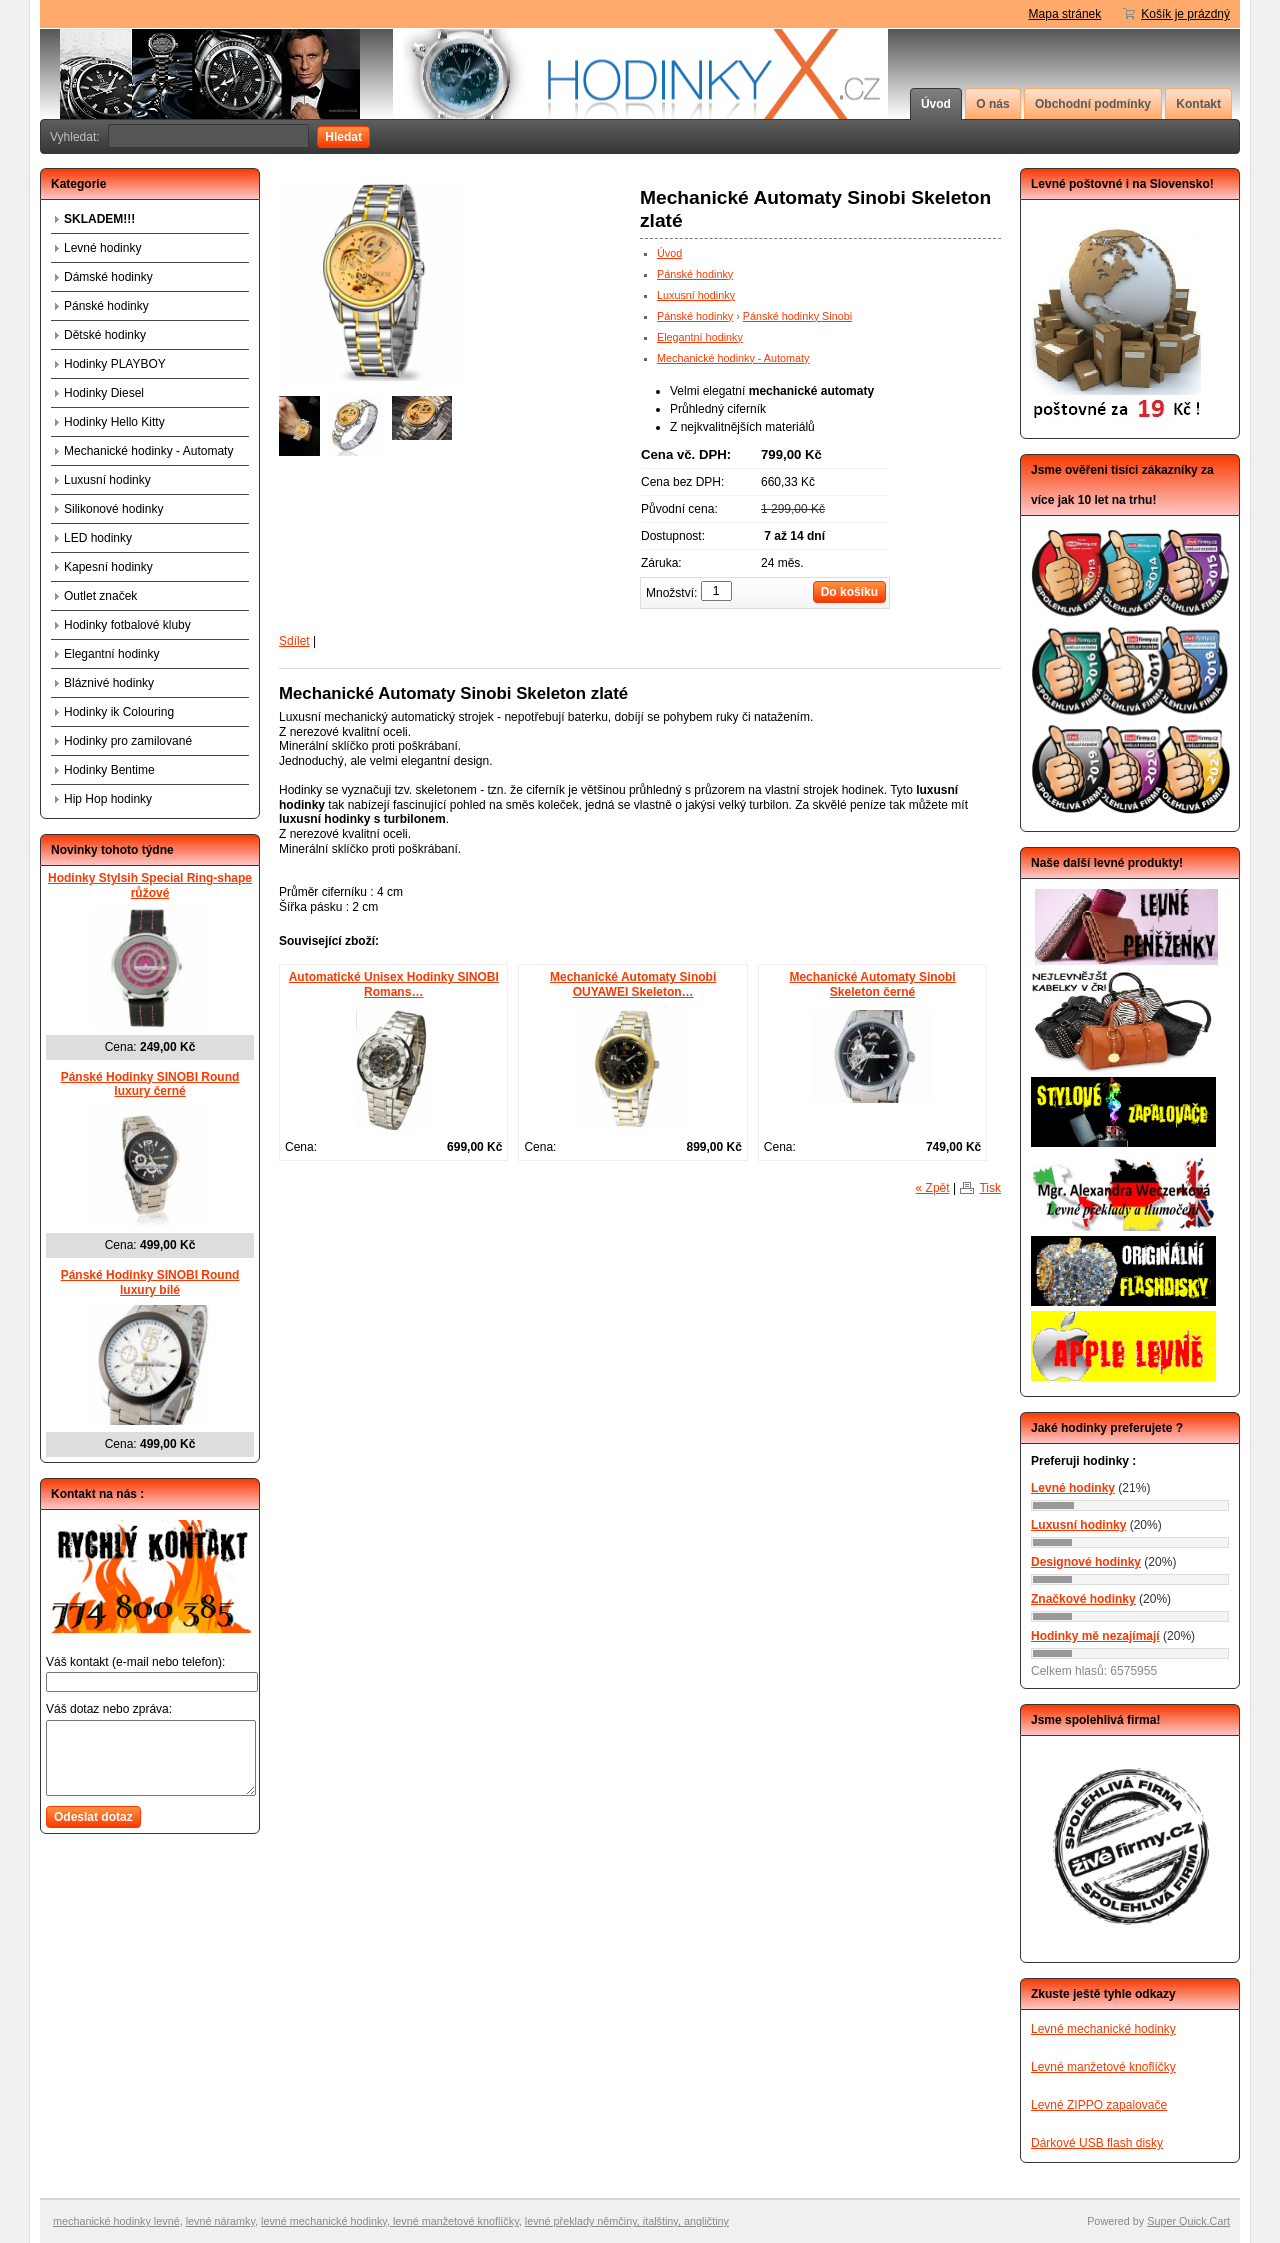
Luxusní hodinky (696, 295)
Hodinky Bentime (109, 770)
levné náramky (220, 2221)
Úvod (936, 104)
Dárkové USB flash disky (1097, 2143)
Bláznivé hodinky (109, 683)
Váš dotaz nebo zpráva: (109, 1709)
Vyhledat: (75, 137)
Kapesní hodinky (108, 567)
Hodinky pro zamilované (128, 741)
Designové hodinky (1086, 1562)
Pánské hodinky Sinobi (797, 316)
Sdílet (294, 641)
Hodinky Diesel (104, 393)
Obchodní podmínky (1093, 104)
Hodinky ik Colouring (119, 712)
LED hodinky (98, 538)
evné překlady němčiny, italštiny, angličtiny (628, 2221)
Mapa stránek (1065, 14)
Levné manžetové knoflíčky (1103, 2067)
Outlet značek (100, 596)
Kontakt (1198, 104)
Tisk (990, 1188)
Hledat (343, 137)
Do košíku (849, 592)
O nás (992, 104)
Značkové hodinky (1083, 1599)
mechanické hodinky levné (116, 2221)
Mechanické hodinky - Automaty (733, 358)
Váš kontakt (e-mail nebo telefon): (135, 1662)
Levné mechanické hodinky (1103, 2029)
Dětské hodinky (105, 335)
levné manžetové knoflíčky (454, 2221)
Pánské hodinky (695, 274)
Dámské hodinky (108, 277)
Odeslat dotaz (93, 1817)
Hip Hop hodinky (108, 799)
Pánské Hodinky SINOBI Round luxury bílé (150, 1282)
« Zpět (933, 1188)
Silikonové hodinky (113, 509)
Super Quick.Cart (1188, 2221)
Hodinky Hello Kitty (114, 422)
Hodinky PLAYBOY (115, 364)
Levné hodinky (102, 248)
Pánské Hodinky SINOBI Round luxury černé (150, 1084)
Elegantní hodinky (700, 337)
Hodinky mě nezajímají (1095, 1636)
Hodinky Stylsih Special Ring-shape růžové (150, 885)
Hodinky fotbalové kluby (127, 625)
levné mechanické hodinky (324, 2221)
